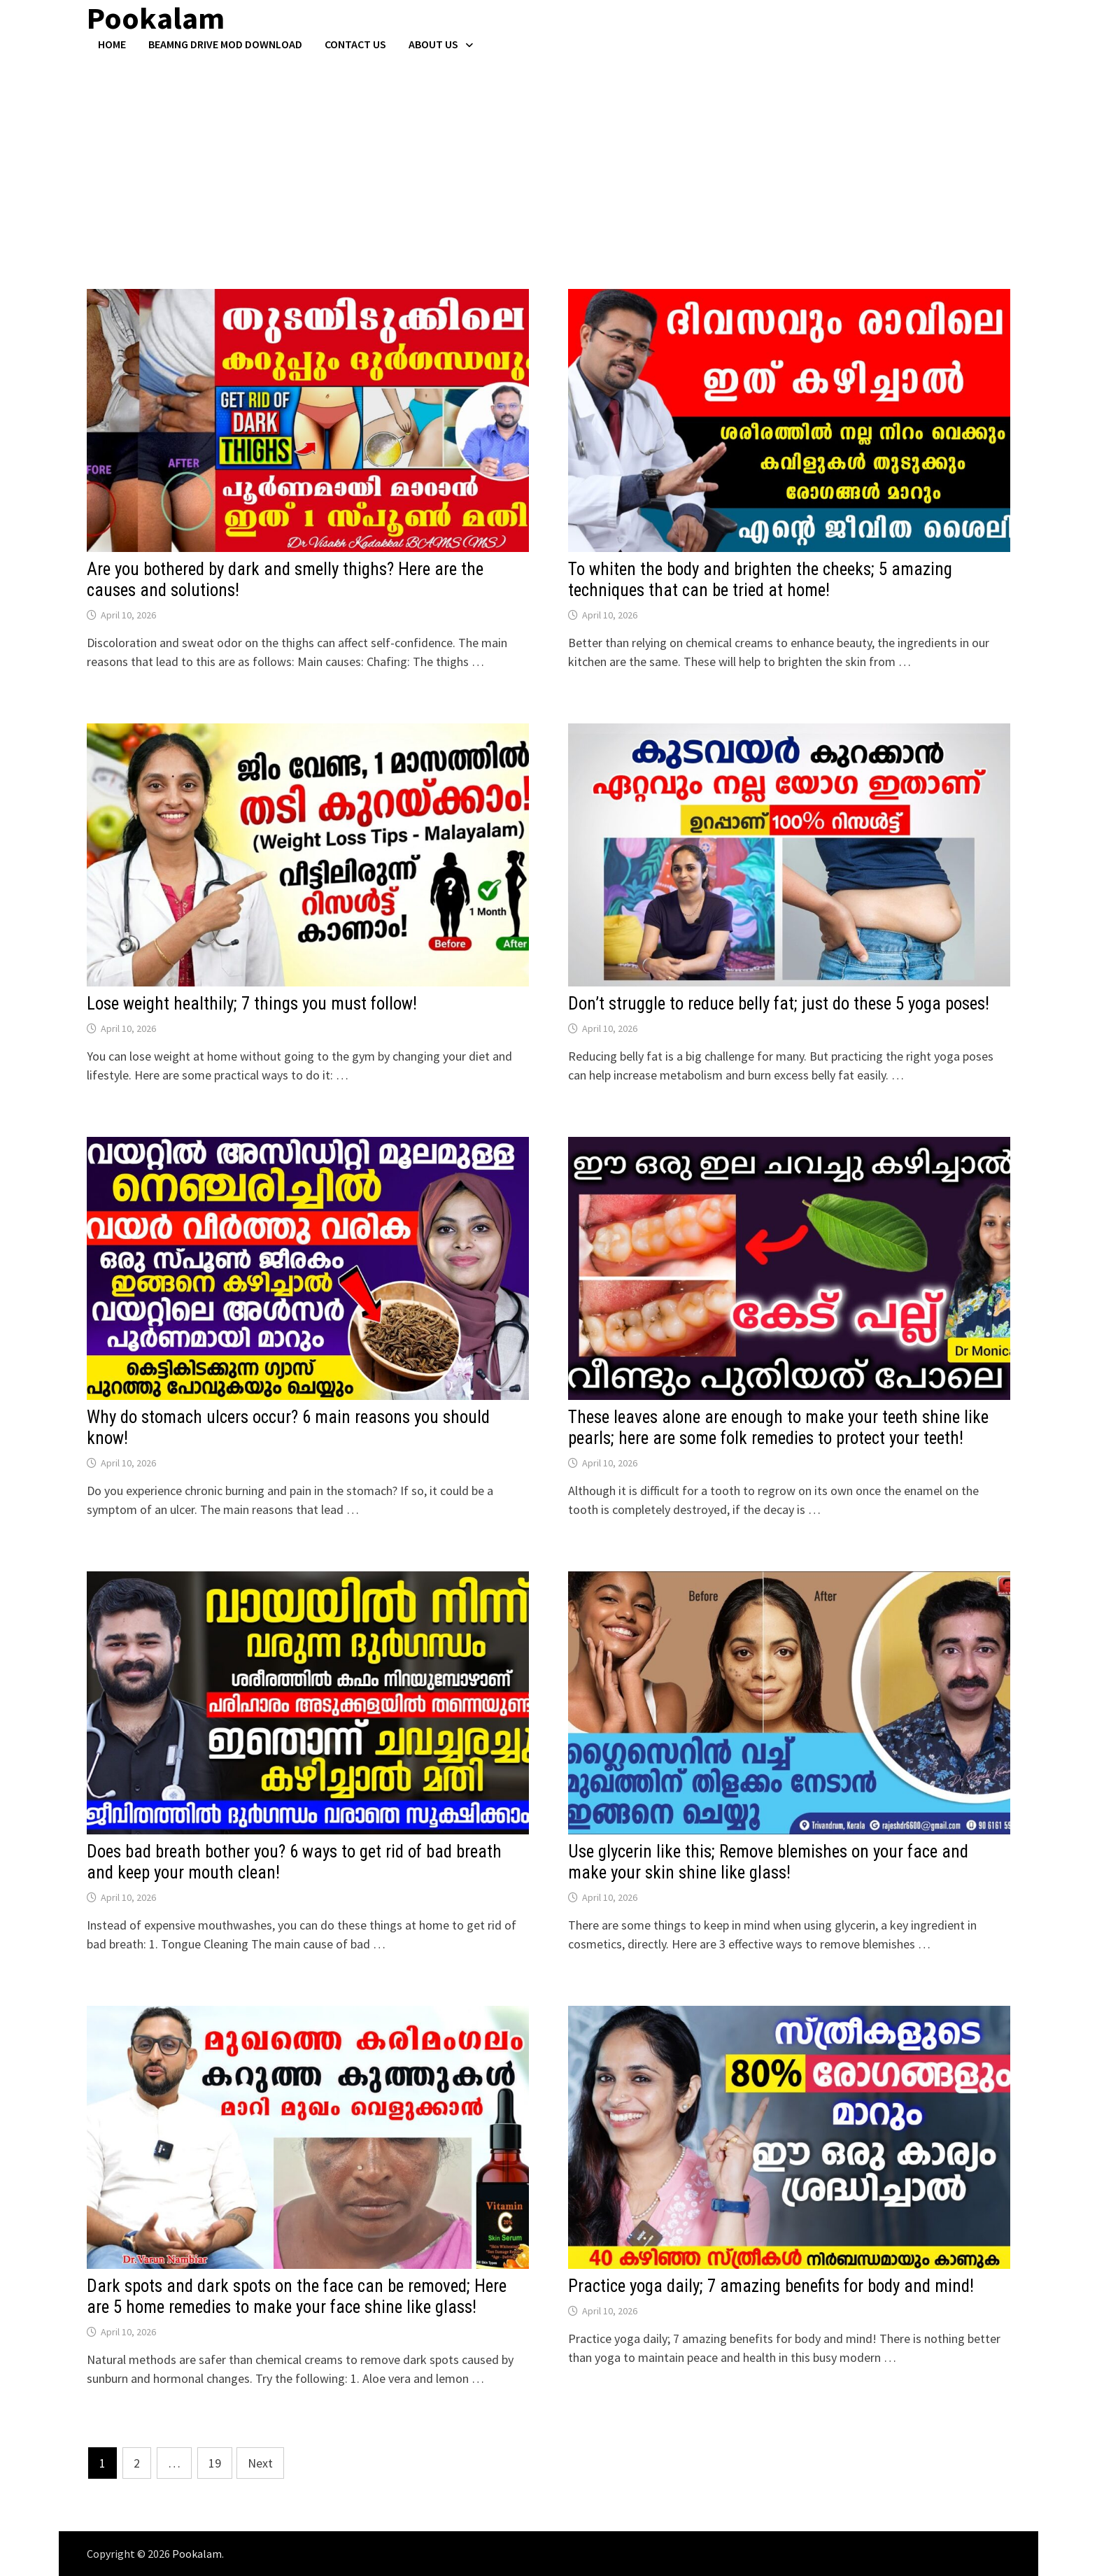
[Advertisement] (548, 156)
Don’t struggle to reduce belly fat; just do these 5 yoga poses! (778, 1003)
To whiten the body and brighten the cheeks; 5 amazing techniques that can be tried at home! (760, 579)
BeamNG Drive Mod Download (225, 44)
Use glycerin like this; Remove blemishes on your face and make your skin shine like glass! (768, 1862)
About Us (433, 44)
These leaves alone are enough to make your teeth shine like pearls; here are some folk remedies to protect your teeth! (778, 1427)
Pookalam (197, 2554)
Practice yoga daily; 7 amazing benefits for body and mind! (771, 2286)
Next (260, 2463)
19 (214, 2463)
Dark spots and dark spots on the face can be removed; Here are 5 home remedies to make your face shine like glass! (297, 2296)
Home (112, 44)
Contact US (355, 44)
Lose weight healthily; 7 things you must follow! (252, 1003)
